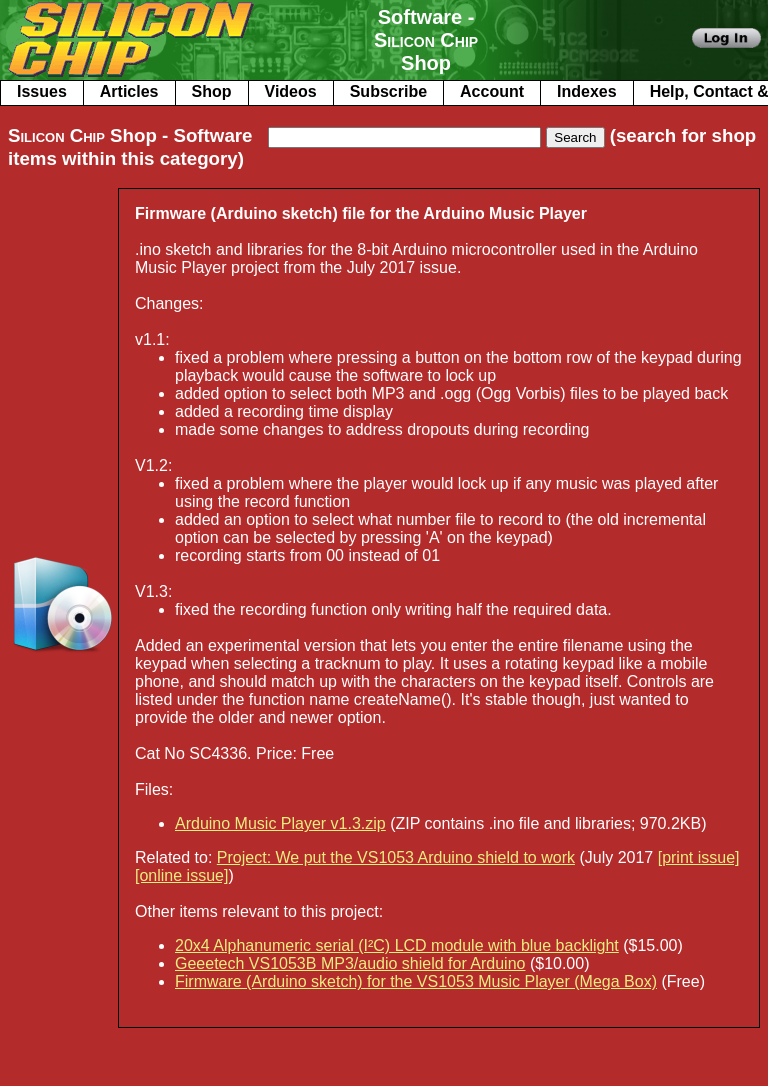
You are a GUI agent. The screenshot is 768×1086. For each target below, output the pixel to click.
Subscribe (388, 91)
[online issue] (181, 875)
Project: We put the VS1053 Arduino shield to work (396, 857)
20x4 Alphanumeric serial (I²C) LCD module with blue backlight (397, 945)
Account (492, 91)
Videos (291, 91)
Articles (129, 91)
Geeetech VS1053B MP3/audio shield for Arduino (350, 963)
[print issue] (699, 857)
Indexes (587, 91)
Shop (212, 91)
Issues (42, 91)
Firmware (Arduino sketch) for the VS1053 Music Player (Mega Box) (416, 981)
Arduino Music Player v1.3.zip (280, 823)
